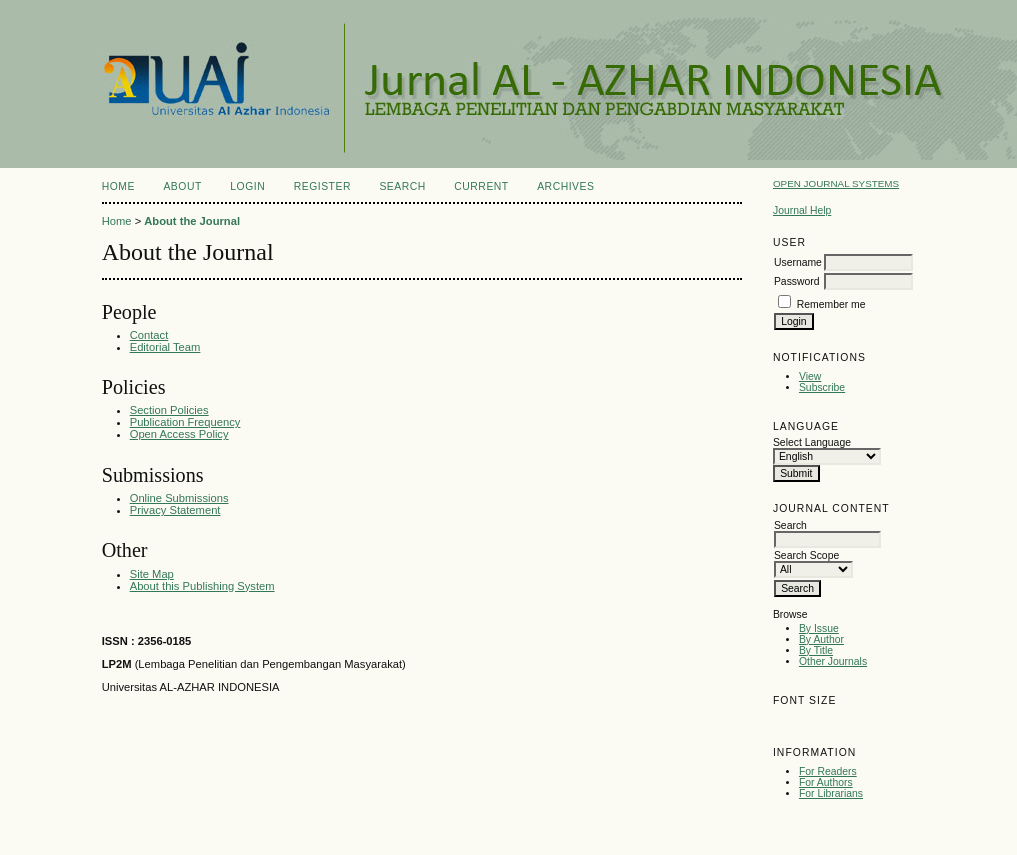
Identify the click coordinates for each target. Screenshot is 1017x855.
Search (402, 186)
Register (322, 186)
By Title (816, 650)
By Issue (819, 628)
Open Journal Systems (836, 183)
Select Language (812, 442)
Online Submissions (179, 498)
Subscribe (822, 387)
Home (118, 186)
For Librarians (831, 793)
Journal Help (802, 210)
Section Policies (169, 410)
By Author (821, 639)
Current (481, 186)
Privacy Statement (175, 510)
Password (797, 281)
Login (247, 186)
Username (798, 262)
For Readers (828, 771)
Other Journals (833, 661)
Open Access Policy (179, 434)
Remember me (831, 304)
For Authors (826, 782)
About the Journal (192, 221)
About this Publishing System (202, 586)
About (182, 186)
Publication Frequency (185, 422)
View (810, 376)
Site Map (152, 574)
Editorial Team (165, 347)
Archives (565, 186)
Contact (149, 335)
